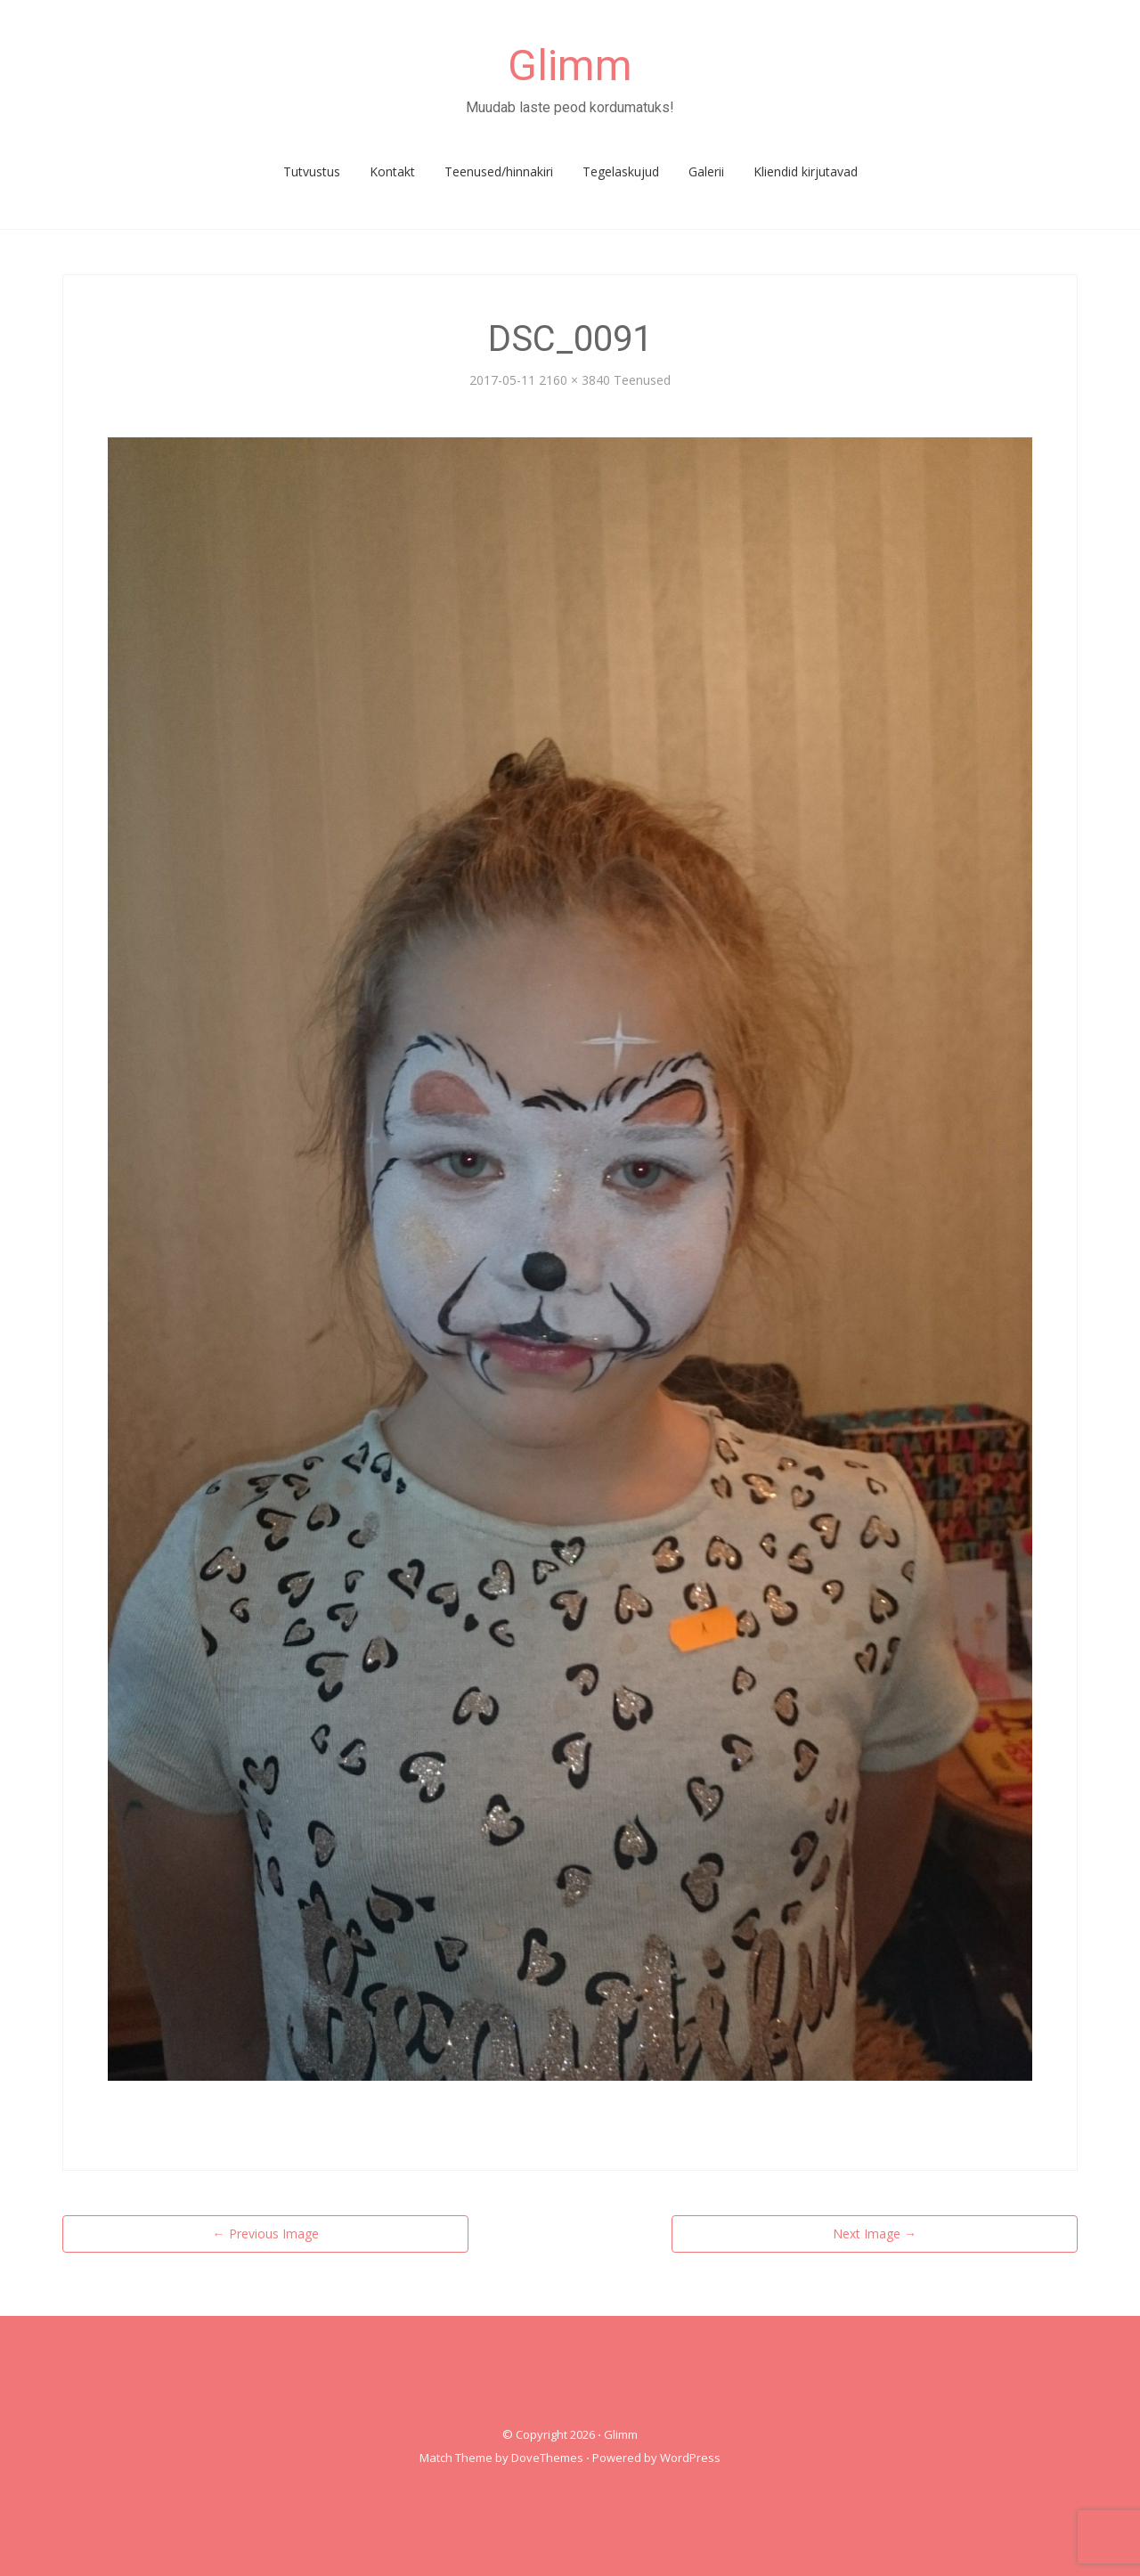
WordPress (690, 2458)
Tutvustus (311, 171)
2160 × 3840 (574, 379)
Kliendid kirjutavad (805, 171)
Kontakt (392, 171)
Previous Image (266, 2233)
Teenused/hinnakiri (498, 171)
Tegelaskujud (620, 171)
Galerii (706, 171)
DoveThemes (547, 2458)
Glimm (570, 65)
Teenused (642, 379)
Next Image (874, 2233)
